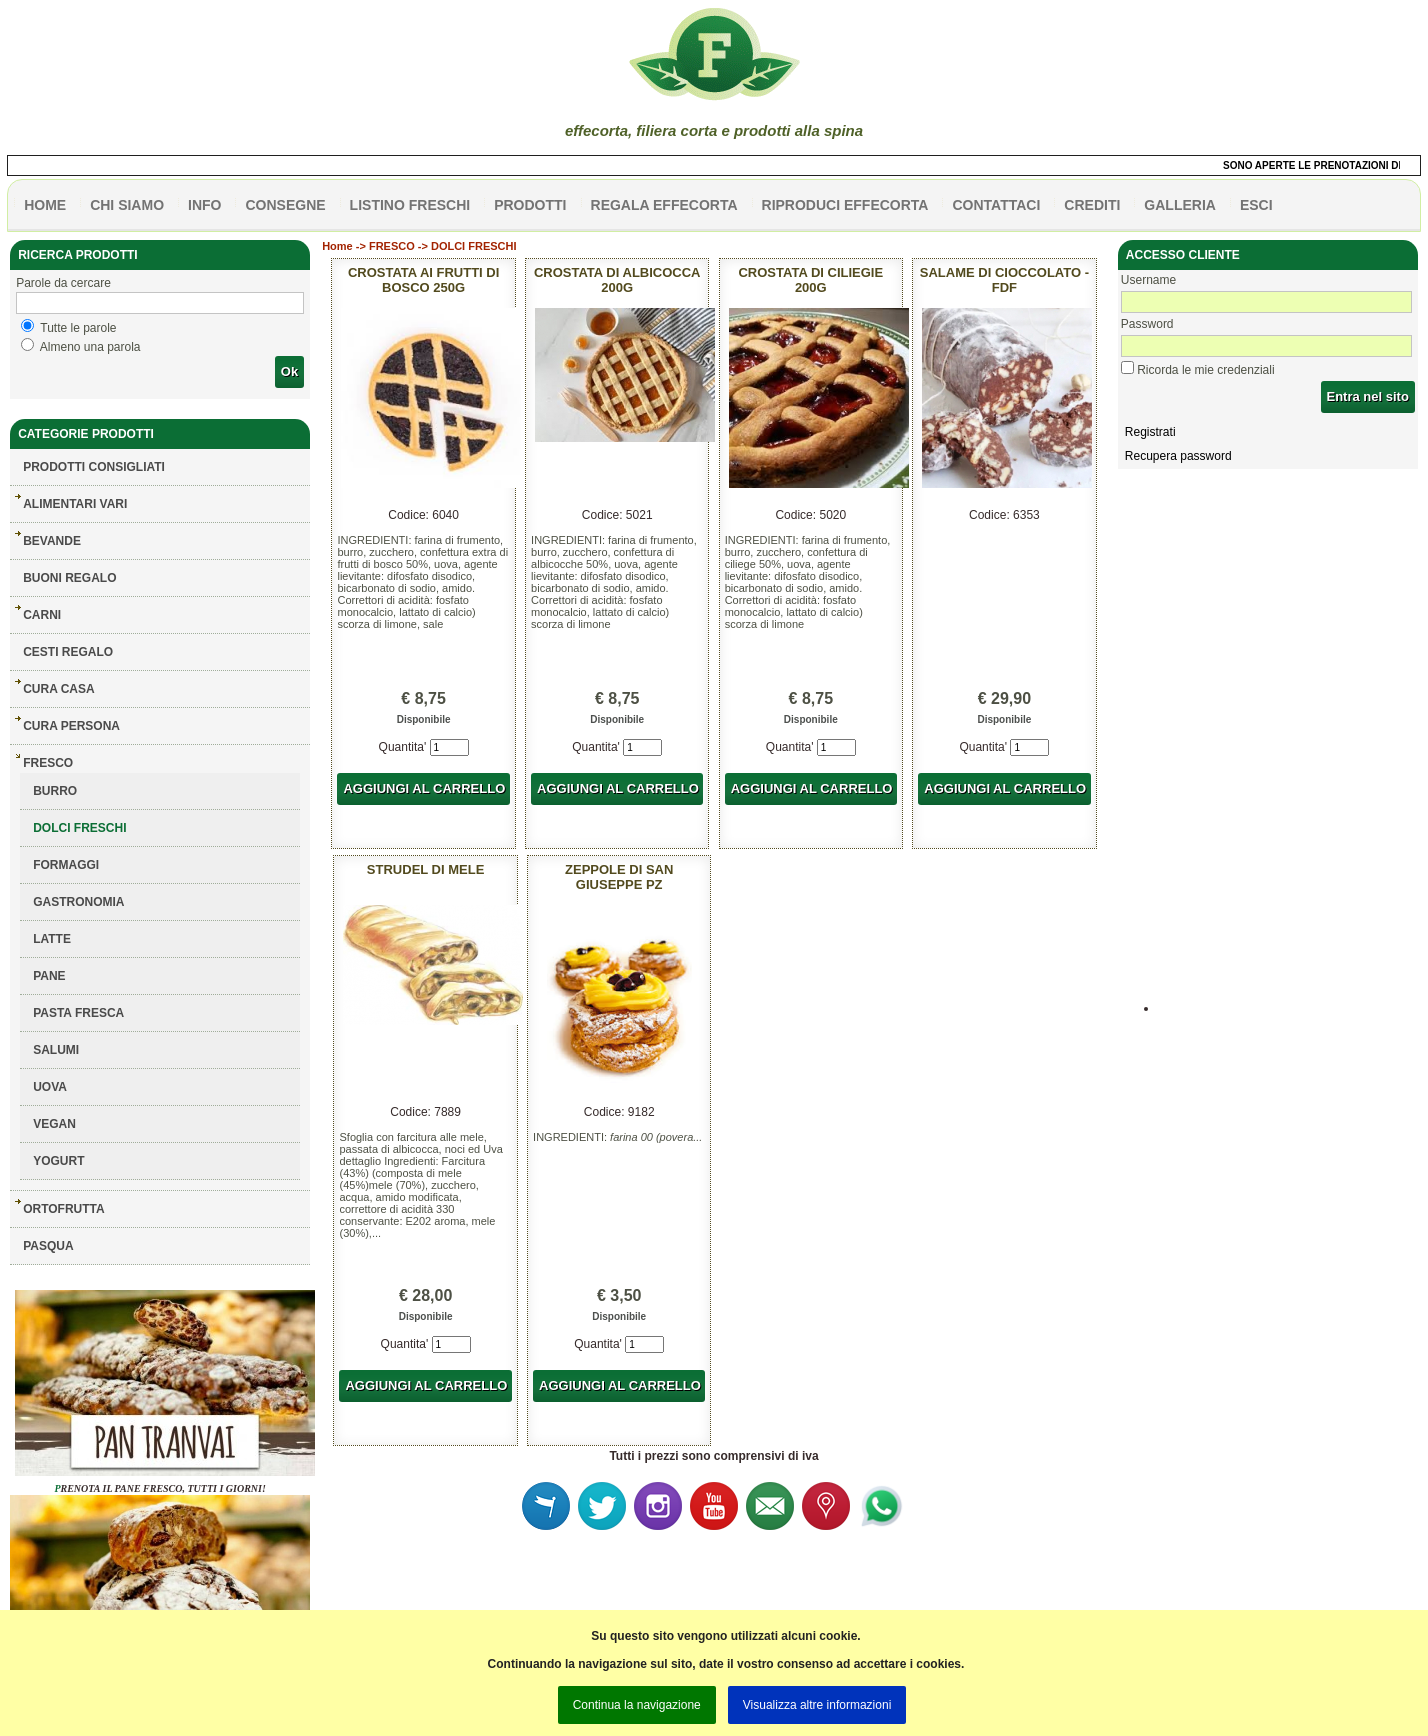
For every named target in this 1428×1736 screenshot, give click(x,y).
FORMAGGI (66, 865)
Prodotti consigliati (94, 467)
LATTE (52, 939)
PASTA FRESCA (78, 1013)
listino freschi (410, 205)
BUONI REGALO (69, 578)
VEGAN (54, 1124)
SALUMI (56, 1050)
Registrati (1150, 432)
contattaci (996, 205)
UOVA (50, 1087)
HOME (45, 205)
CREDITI (1092, 205)
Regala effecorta (664, 205)
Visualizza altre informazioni (817, 1705)
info (204, 205)
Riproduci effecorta (845, 205)
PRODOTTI (530, 205)
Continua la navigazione (637, 1705)
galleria (1180, 205)
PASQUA (48, 1246)
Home (337, 246)
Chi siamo (127, 205)
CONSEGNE (285, 205)
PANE (49, 976)
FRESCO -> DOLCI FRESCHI (443, 246)
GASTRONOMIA (78, 902)
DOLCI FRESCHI (79, 828)
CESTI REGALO (68, 652)
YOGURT (58, 1161)
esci (1256, 205)
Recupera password (1178, 456)
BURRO (55, 791)
